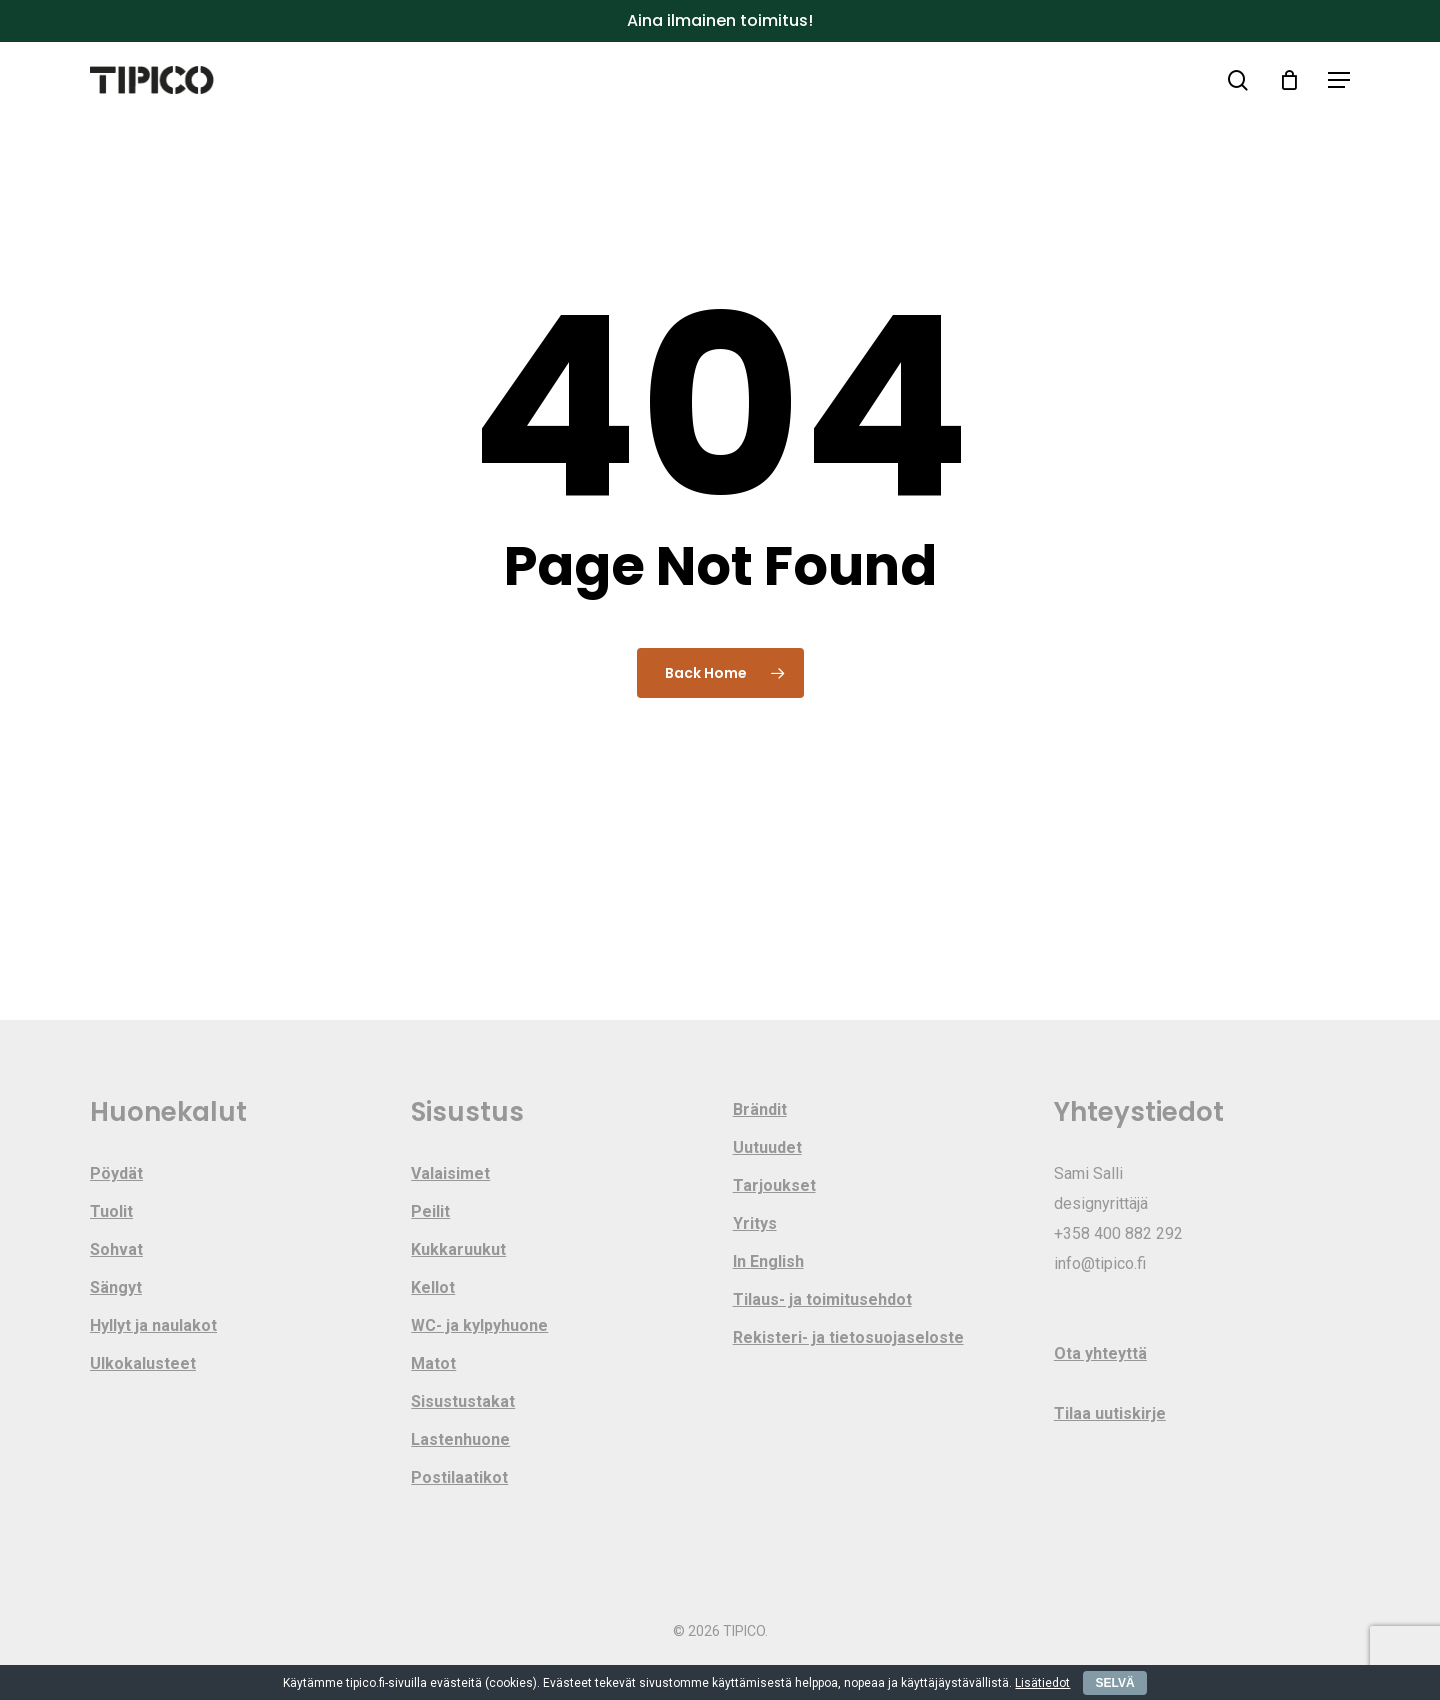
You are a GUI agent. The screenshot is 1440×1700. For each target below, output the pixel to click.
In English (768, 1261)
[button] (1339, 80)
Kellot (433, 1287)
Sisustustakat (463, 1401)
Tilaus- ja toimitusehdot (822, 1299)
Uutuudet (767, 1147)
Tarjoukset (774, 1185)
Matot (433, 1363)
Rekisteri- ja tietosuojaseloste (848, 1337)
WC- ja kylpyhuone (479, 1325)
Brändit (760, 1109)
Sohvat (116, 1249)
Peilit (430, 1211)
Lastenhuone (460, 1439)
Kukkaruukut (458, 1249)
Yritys (755, 1223)
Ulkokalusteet (143, 1363)
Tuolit (111, 1211)
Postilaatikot (459, 1477)
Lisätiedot (1042, 1683)
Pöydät (116, 1173)
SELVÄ (1114, 1683)
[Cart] (1289, 80)
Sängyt (116, 1287)
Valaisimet (450, 1173)
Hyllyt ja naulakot (153, 1325)
